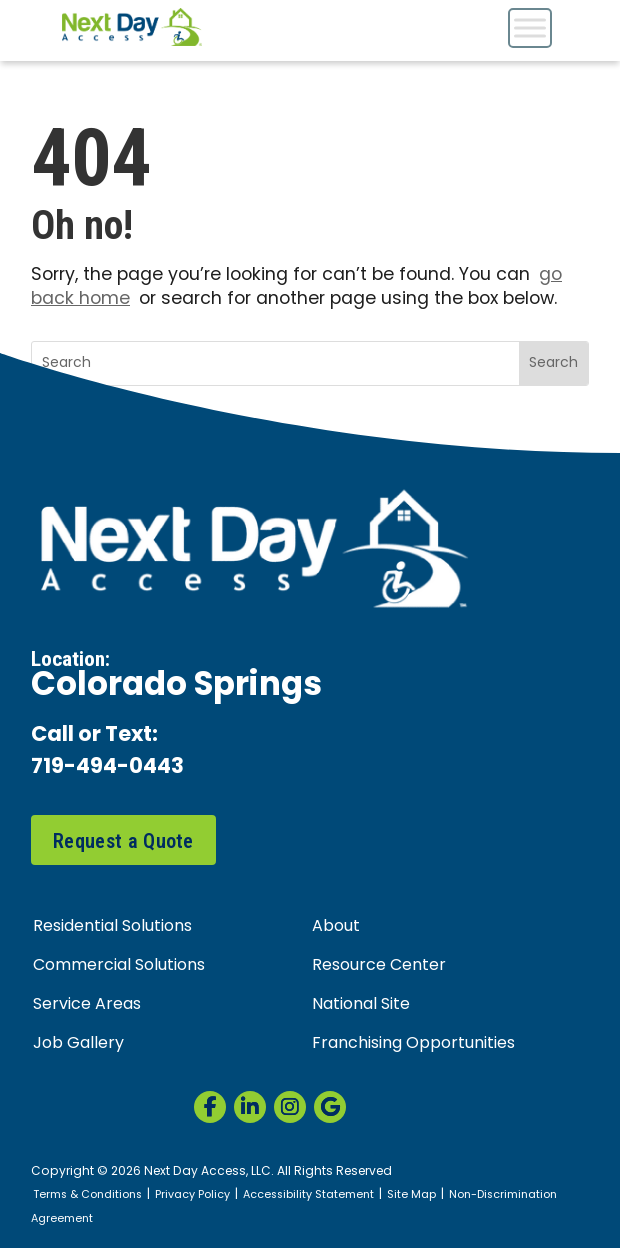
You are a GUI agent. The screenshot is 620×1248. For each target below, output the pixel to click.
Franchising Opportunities (413, 1044)
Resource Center (379, 966)
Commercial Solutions (119, 966)
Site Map (411, 1195)
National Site (361, 1005)
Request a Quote (123, 841)
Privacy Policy (192, 1195)
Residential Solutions (112, 927)
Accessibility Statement (308, 1195)
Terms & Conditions (87, 1195)
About (336, 927)
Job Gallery (78, 1044)
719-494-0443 (107, 768)
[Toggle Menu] (530, 27)
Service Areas (87, 1005)
